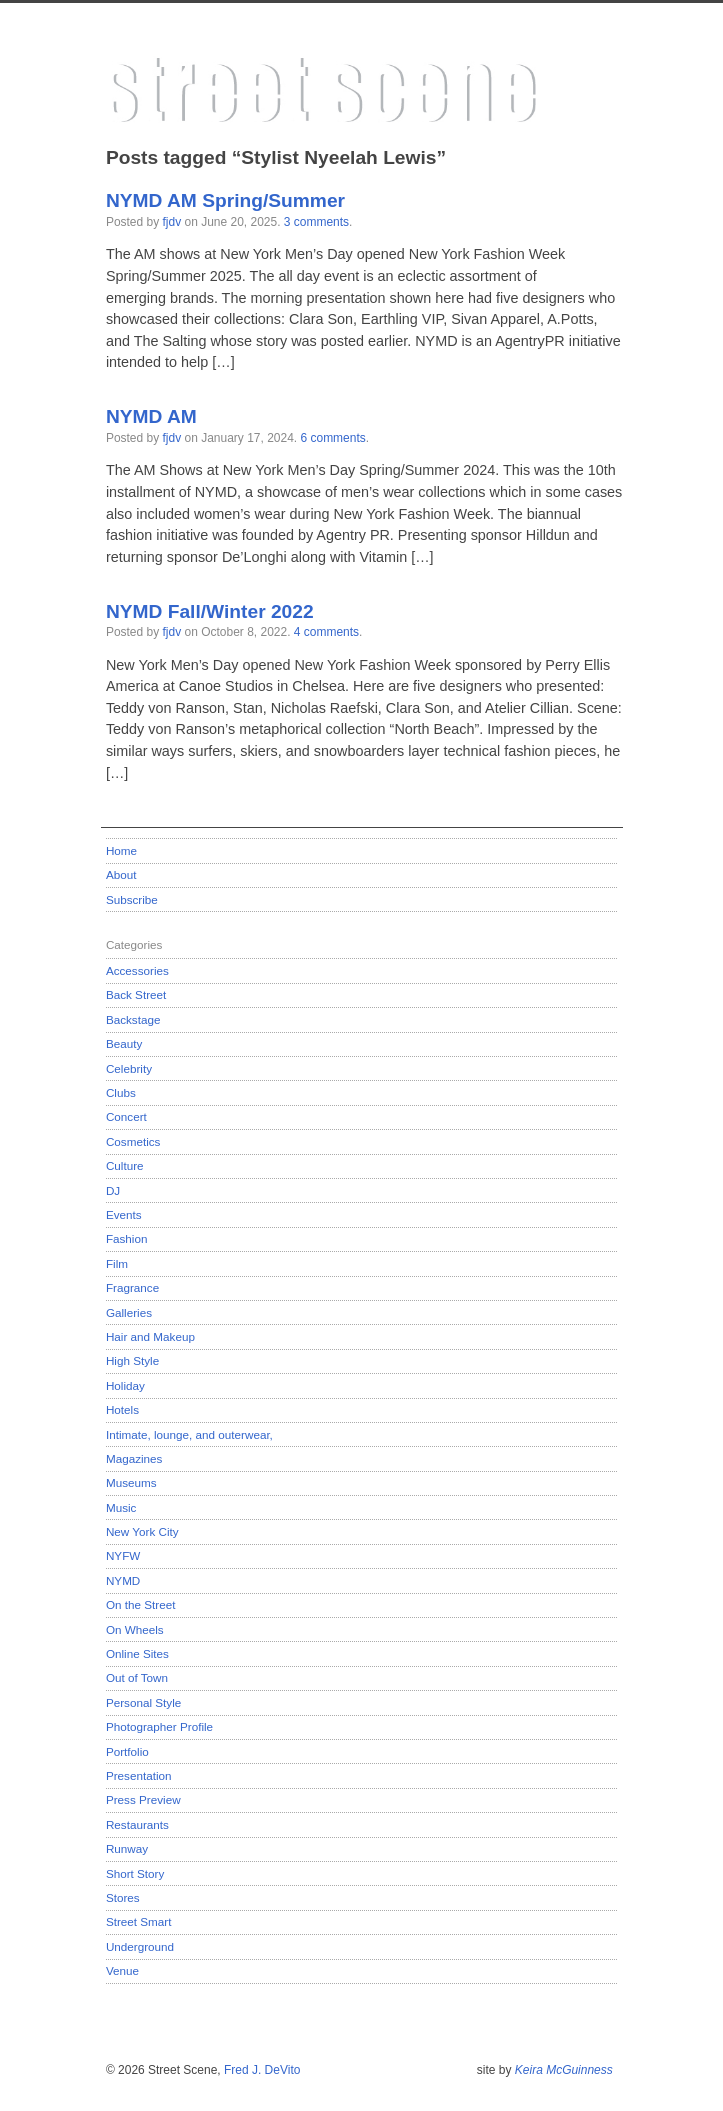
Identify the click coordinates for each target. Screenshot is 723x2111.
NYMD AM (151, 416)
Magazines (134, 1458)
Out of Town (137, 1677)
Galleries (129, 1312)
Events (124, 1214)
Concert (126, 1116)
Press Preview (143, 1799)
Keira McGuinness (564, 2070)
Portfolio (127, 1751)
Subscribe (132, 899)
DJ (113, 1190)
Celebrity (129, 1068)
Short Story (135, 1873)
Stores (123, 1897)
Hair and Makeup (150, 1336)
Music (121, 1507)
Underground (140, 1946)
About (121, 874)
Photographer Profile (159, 1726)
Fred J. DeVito (262, 2070)
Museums (131, 1482)
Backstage (133, 1019)
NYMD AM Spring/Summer (225, 200)
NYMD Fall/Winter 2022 (210, 611)
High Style (132, 1360)
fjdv (172, 222)
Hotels (122, 1409)
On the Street (141, 1604)
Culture (125, 1165)
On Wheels (135, 1629)
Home (121, 850)
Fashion (127, 1238)
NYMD (123, 1580)
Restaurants (137, 1824)
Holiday (125, 1385)
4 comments (326, 632)
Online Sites (137, 1653)
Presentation (139, 1775)
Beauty (124, 1043)
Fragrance (132, 1287)
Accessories (137, 970)
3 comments (316, 222)
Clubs (121, 1092)
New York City (142, 1531)
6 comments (332, 438)
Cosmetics (133, 1141)
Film (117, 1263)
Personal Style (143, 1702)
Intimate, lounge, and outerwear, (189, 1434)
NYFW (123, 1555)
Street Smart (139, 1921)
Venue (122, 1970)
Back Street (136, 994)
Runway (127, 1848)
